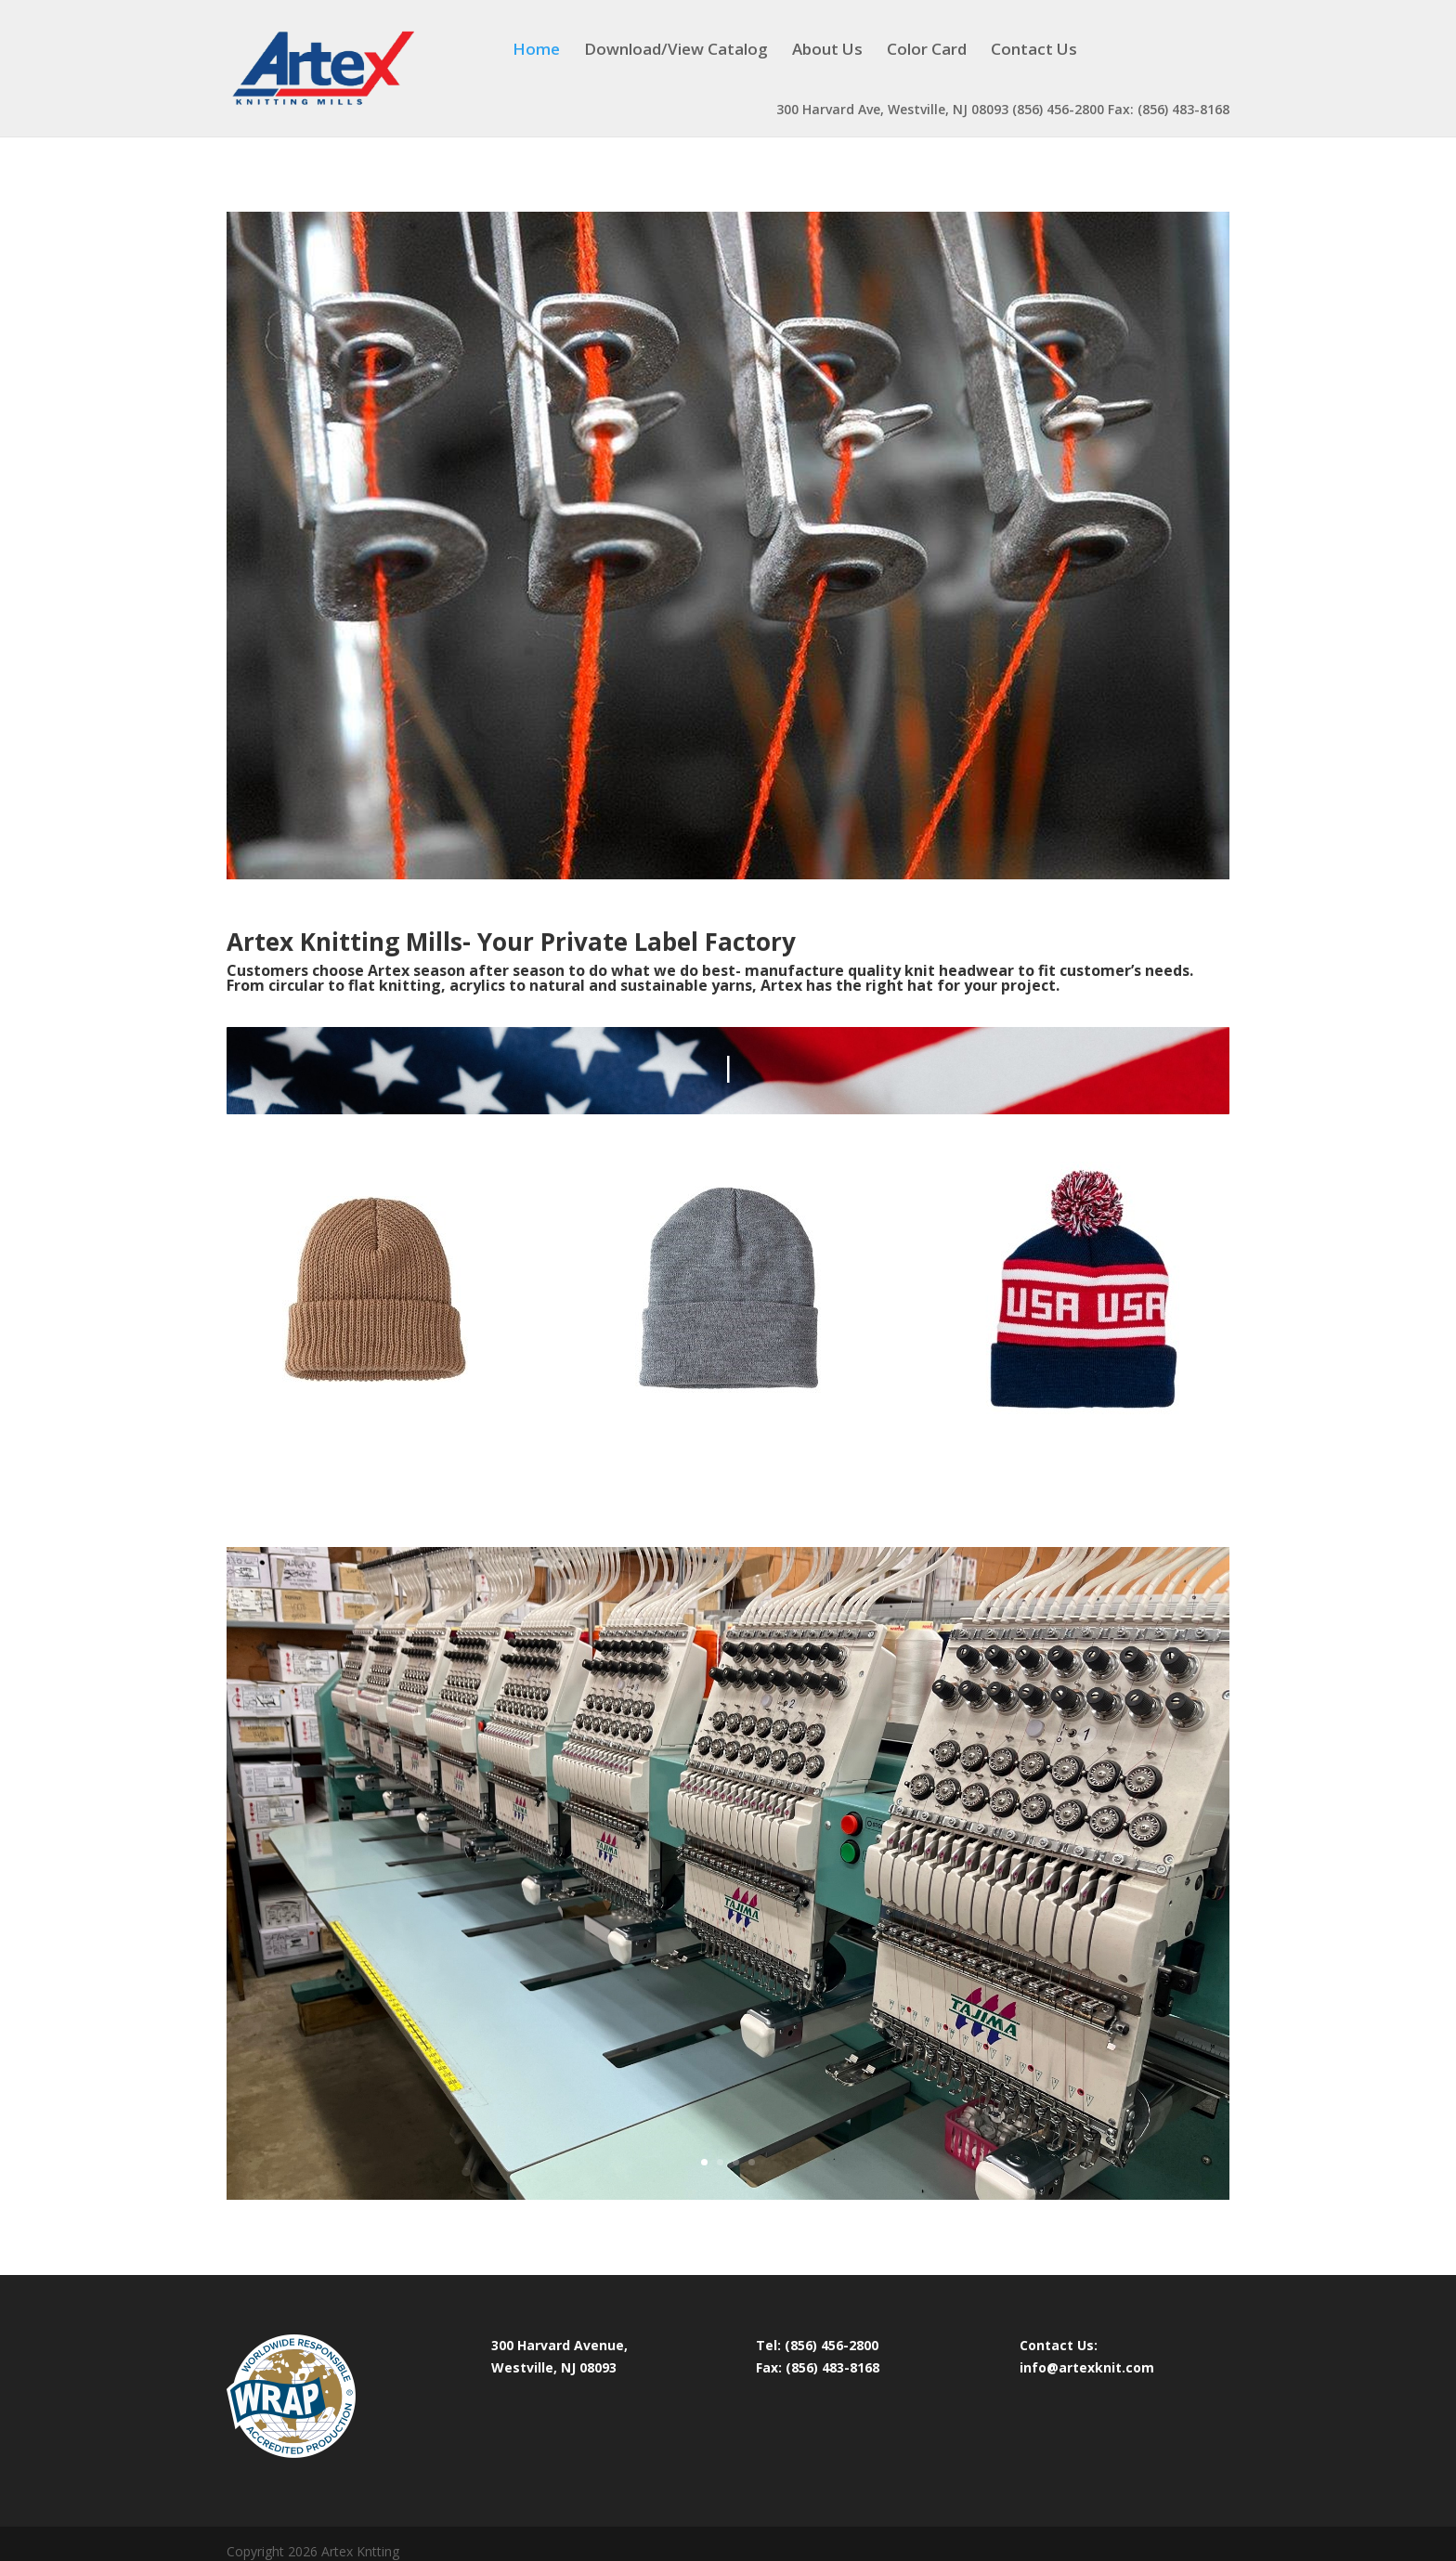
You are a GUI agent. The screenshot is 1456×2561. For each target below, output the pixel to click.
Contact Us (1034, 51)
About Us (827, 51)
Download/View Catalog (676, 51)
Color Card (927, 51)
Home (536, 51)
